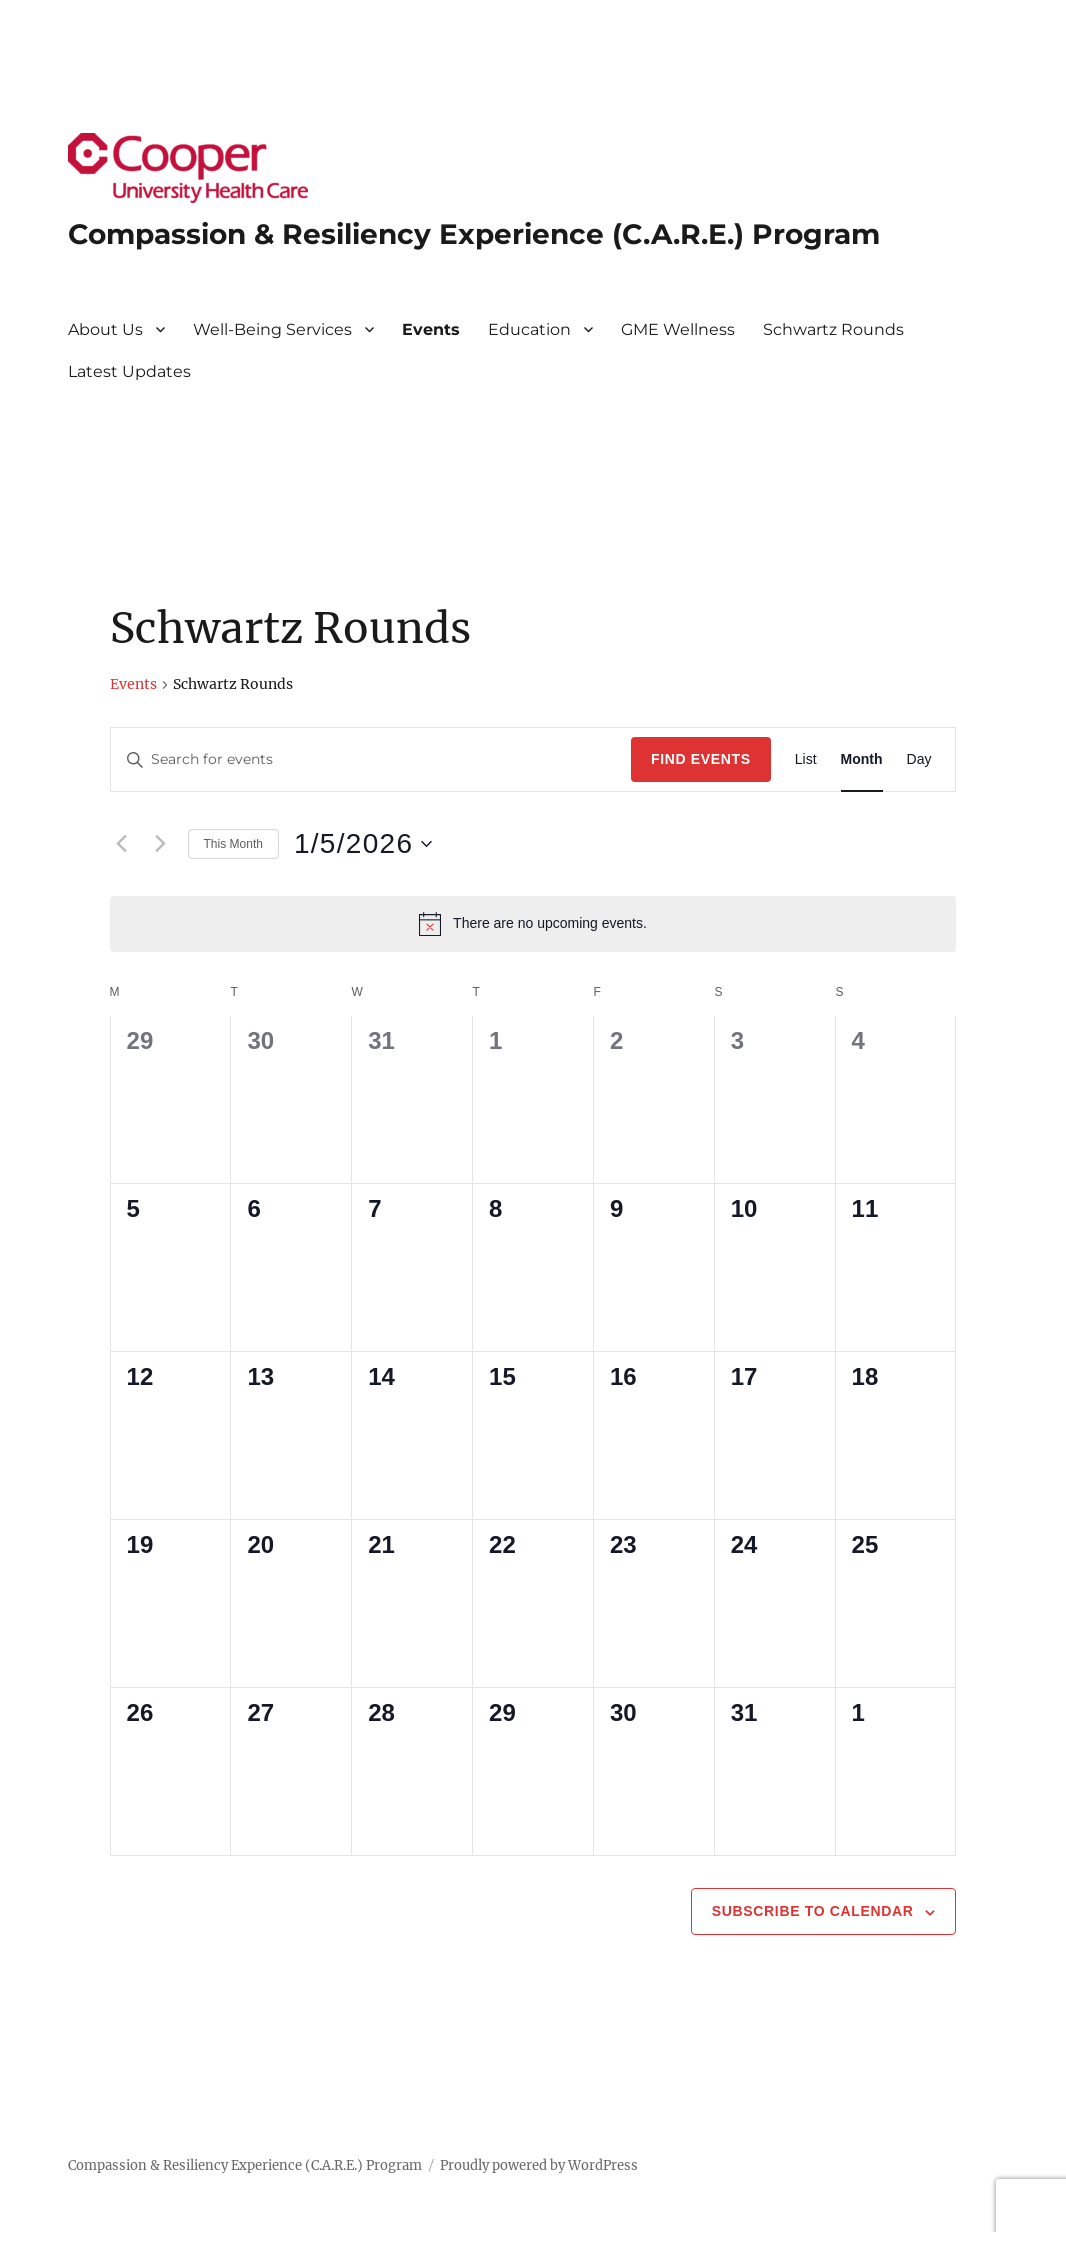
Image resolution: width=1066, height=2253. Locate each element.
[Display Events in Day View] (919, 759)
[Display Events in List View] (806, 759)
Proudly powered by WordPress (539, 2165)
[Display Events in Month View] (862, 759)
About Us (105, 329)
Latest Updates (129, 371)
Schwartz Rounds (833, 329)
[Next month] (161, 844)
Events (431, 329)
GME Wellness (678, 329)
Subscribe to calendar (813, 1911)
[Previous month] (122, 844)
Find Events (701, 759)
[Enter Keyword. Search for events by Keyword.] (371, 759)
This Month (233, 844)
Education (529, 329)
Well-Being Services (272, 329)
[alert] (533, 924)
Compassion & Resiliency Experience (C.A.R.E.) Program (474, 234)
